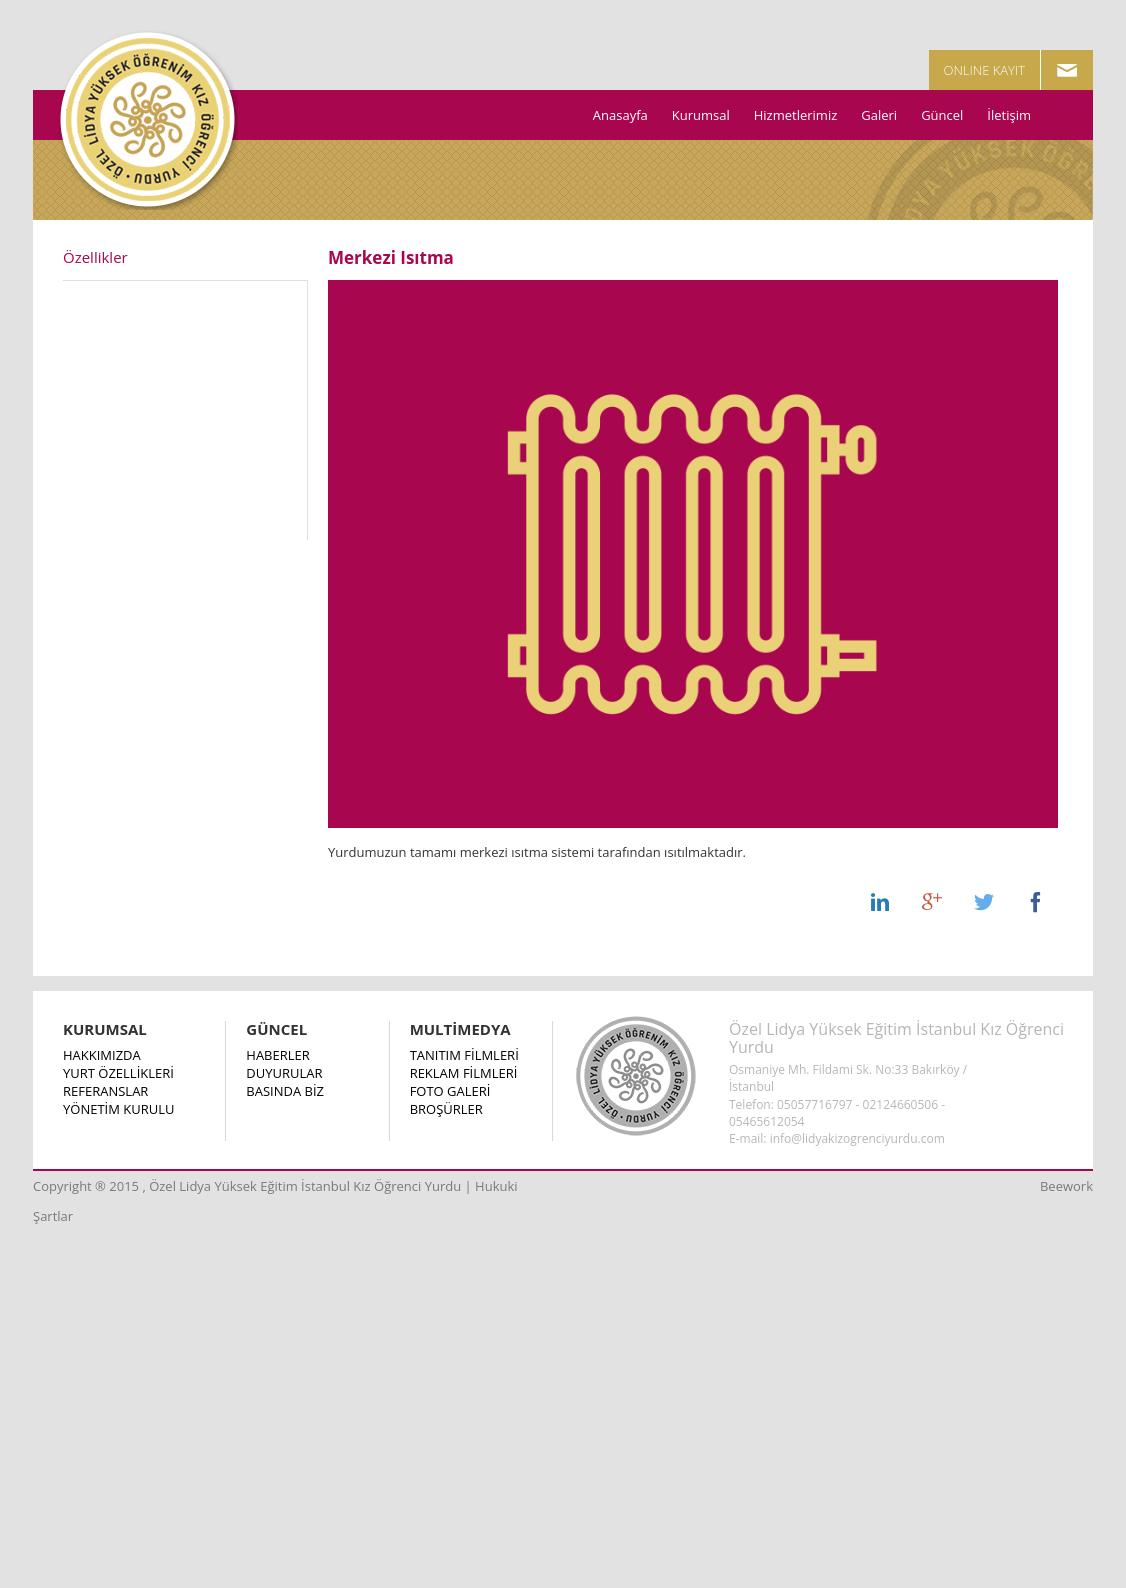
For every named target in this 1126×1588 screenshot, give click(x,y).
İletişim (1009, 115)
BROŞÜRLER (446, 1109)
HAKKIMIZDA (102, 1055)
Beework (1066, 1186)
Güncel (942, 115)
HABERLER (277, 1055)
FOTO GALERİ (450, 1091)
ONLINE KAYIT (985, 70)
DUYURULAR (284, 1073)
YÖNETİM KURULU (118, 1109)
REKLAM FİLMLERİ (464, 1073)
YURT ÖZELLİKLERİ (118, 1073)
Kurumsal (701, 115)
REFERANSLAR (105, 1091)
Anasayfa (620, 115)
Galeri (879, 115)
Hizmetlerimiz (796, 115)
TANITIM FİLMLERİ (464, 1055)
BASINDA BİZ (285, 1091)
